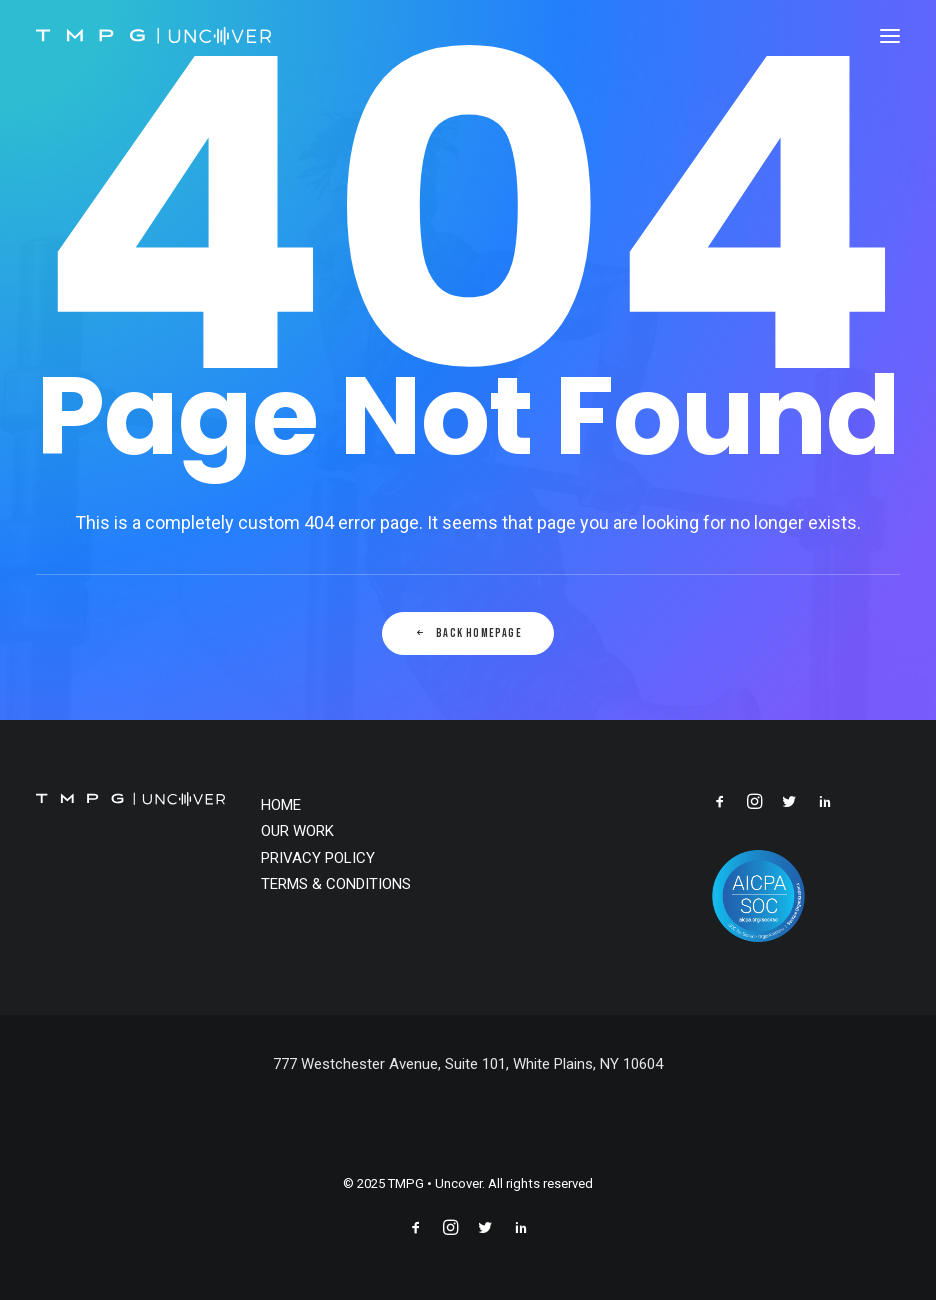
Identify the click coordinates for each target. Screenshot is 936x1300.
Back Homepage (468, 633)
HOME (281, 805)
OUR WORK (297, 831)
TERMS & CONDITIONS (336, 884)
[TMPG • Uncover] (153, 36)
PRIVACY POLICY (318, 858)
